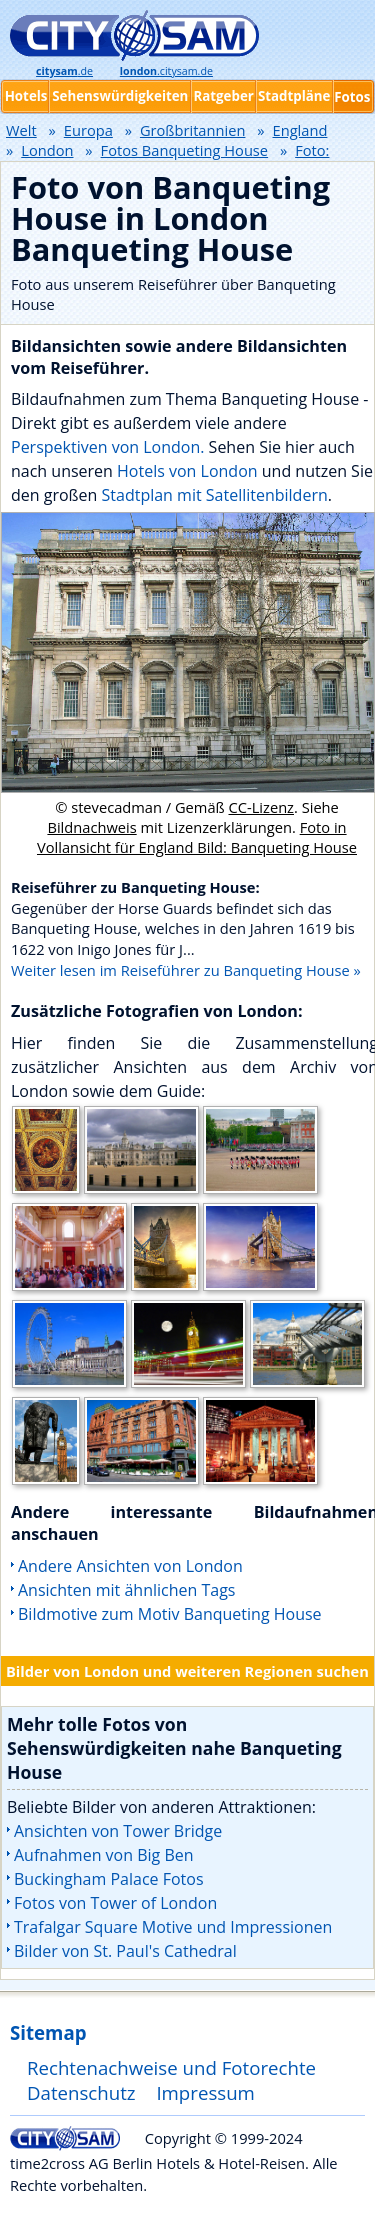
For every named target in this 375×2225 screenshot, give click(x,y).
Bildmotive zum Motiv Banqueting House (170, 1614)
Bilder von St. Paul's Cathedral (125, 1951)
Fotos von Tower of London (115, 1903)
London (47, 150)
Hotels (26, 96)
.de (64, 71)
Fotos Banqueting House (185, 150)
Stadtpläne (294, 96)
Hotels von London (187, 471)
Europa (88, 130)
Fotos (352, 97)
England (300, 130)
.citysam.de (166, 71)
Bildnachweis (91, 827)
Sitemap (48, 2032)
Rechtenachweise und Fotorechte (171, 2067)
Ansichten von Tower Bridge (118, 1831)
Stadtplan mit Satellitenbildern (215, 495)
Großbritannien (193, 130)
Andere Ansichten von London (130, 1566)
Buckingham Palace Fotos (109, 1879)
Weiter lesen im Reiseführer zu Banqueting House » (186, 970)
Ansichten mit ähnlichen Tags (126, 1590)
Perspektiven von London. (107, 447)
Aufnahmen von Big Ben (104, 1855)
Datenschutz (81, 2092)
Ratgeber (223, 96)
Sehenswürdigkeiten (120, 96)
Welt (21, 130)
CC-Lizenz (262, 807)
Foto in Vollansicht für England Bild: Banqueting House (197, 837)
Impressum (205, 2092)
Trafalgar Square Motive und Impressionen (173, 1927)
